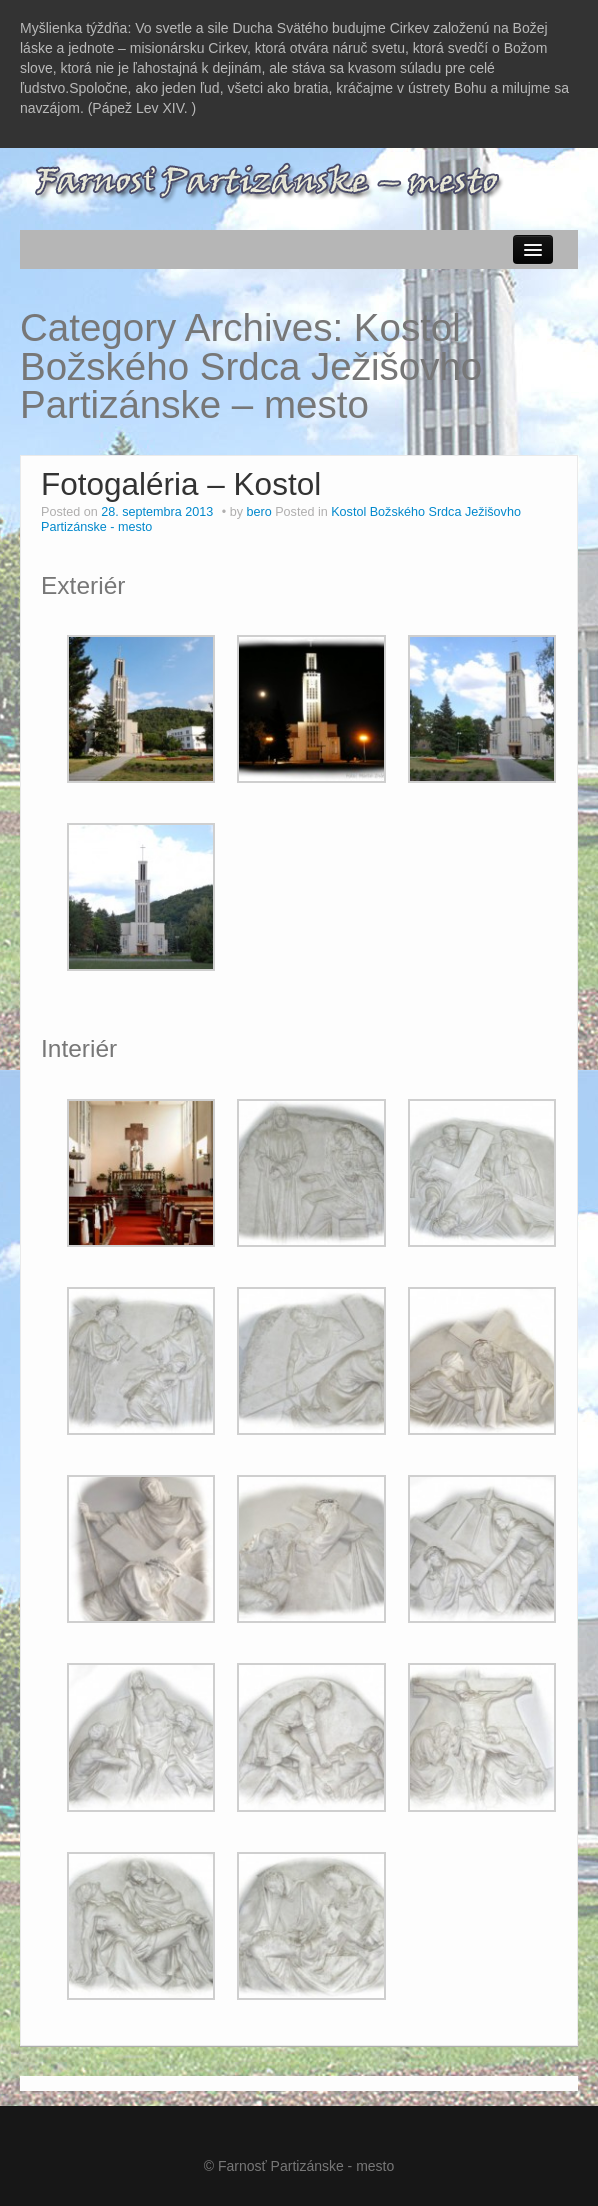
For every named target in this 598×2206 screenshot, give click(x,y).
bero (258, 512)
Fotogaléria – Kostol (181, 484)
